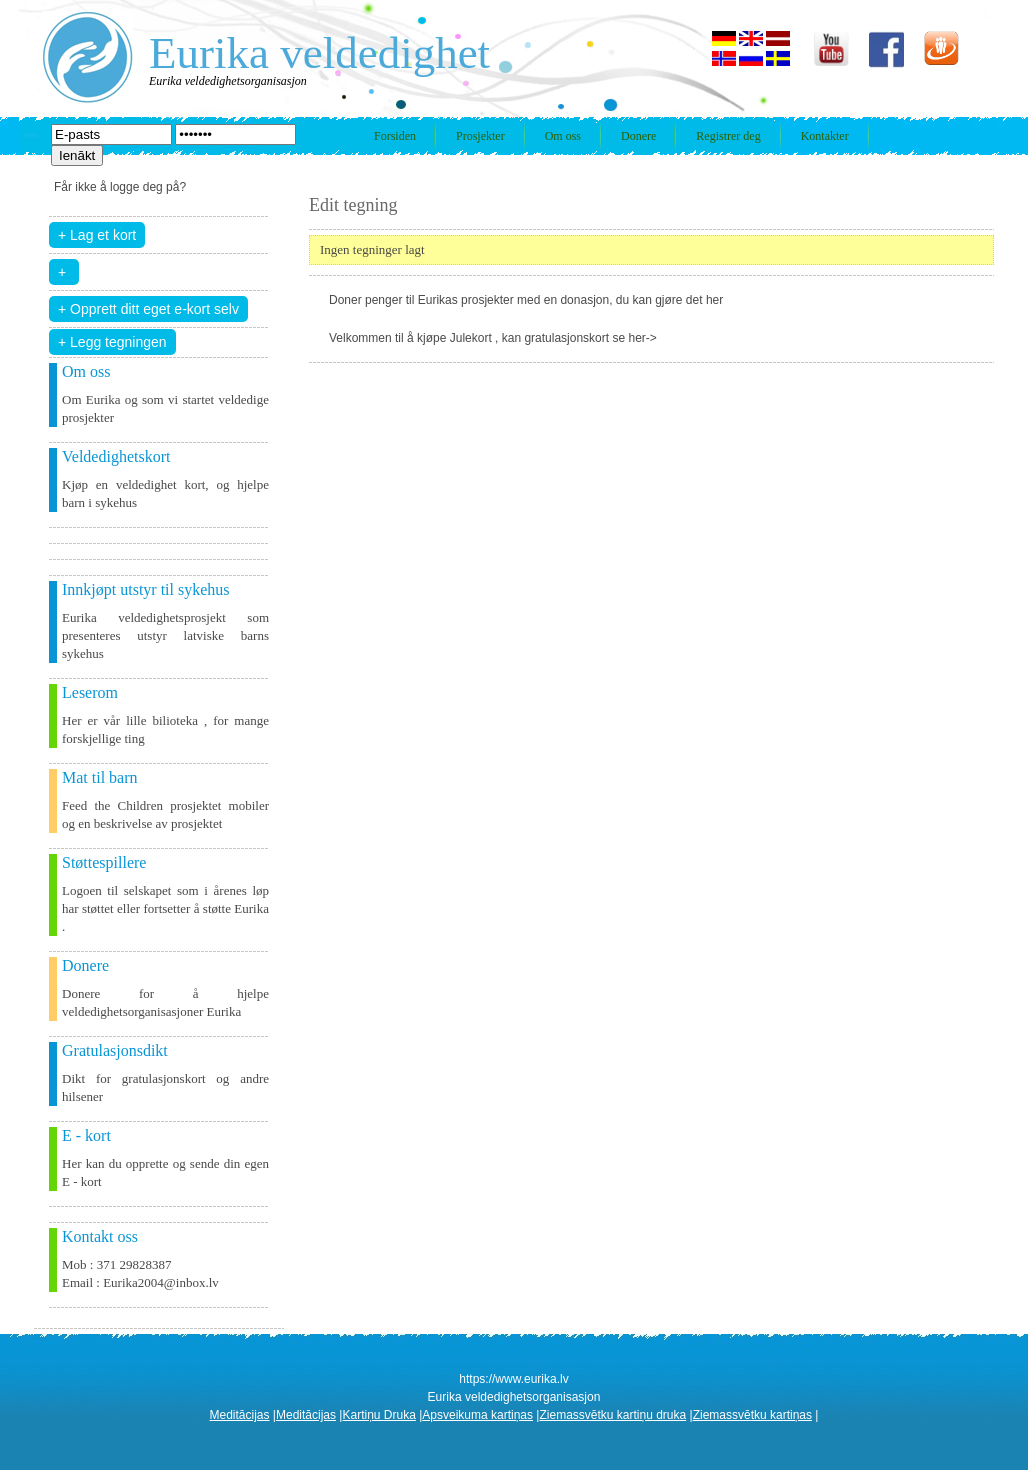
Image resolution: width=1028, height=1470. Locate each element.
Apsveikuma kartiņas (477, 1415)
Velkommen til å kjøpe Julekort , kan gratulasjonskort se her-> (493, 338)
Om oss (563, 136)
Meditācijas (240, 1415)
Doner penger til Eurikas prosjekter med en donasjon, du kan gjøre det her (526, 300)
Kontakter (825, 136)
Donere (638, 136)
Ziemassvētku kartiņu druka (612, 1415)
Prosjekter (480, 136)
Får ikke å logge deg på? (120, 187)
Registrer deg (728, 136)
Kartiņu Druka (378, 1415)
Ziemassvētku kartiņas (752, 1415)
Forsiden (395, 136)
